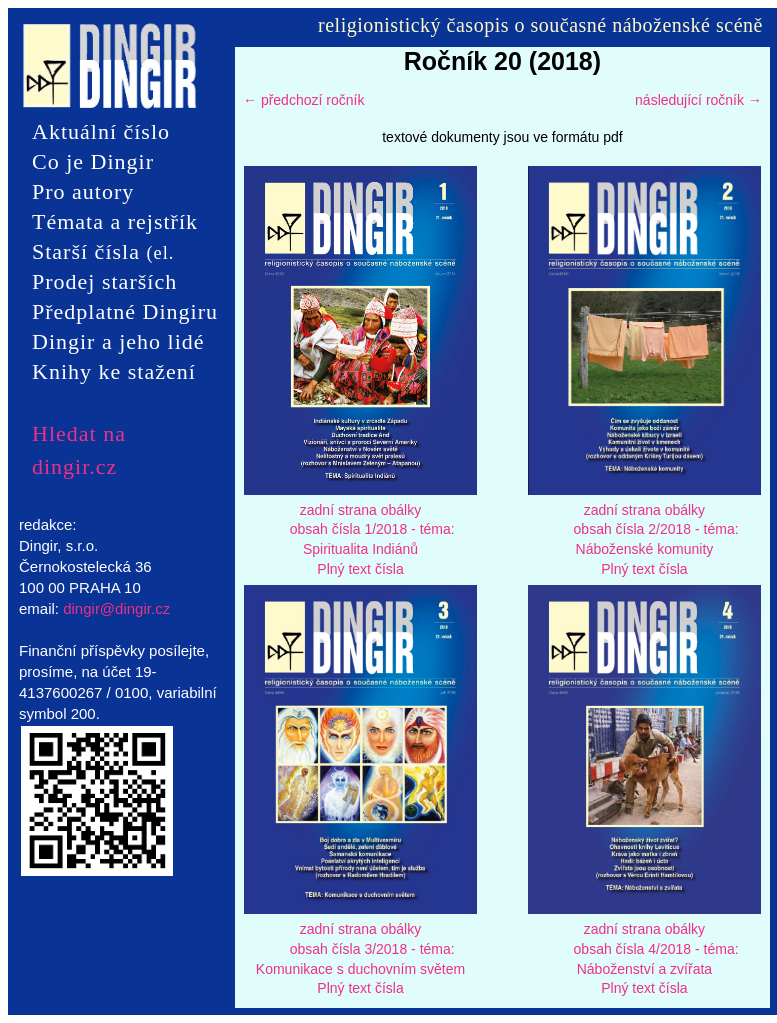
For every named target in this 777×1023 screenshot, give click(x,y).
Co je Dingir (93, 161)
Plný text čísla (360, 569)
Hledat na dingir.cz (79, 434)
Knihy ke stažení (114, 371)
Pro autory (83, 191)
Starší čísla (103, 253)
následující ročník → (698, 100)
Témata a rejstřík (115, 221)
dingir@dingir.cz (116, 608)
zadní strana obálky (360, 510)
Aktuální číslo (101, 131)
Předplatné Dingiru (125, 311)
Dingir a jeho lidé (118, 341)
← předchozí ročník (303, 100)
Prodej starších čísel (104, 283)
